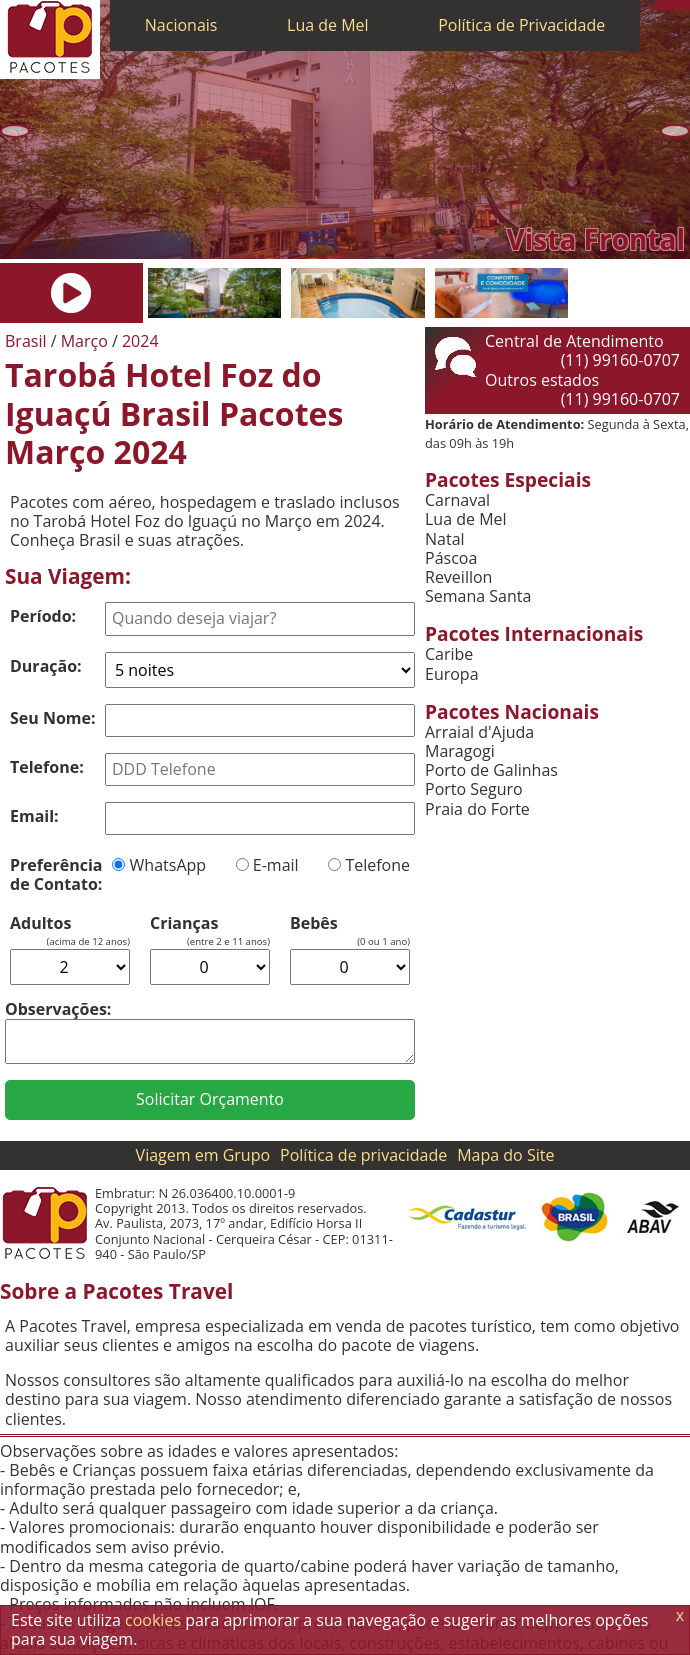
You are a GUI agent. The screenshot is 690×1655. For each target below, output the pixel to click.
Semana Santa (478, 596)
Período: (43, 616)
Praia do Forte (477, 809)
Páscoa (451, 558)
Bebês (314, 923)
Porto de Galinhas (491, 770)
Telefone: (47, 767)
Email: (34, 816)
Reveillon (458, 577)
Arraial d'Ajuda (479, 732)
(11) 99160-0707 (620, 360)
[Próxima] (675, 131)
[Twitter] (675, 5)
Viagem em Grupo (203, 1155)
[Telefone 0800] (655, 5)
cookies (153, 1620)
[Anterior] (15, 131)
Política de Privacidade (521, 25)
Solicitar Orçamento (210, 1099)
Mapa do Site (505, 1155)
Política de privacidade (363, 1155)
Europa (452, 674)
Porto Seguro (474, 789)
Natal (445, 539)
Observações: (58, 1009)
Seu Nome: (53, 718)
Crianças (184, 923)
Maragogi (460, 751)
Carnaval (457, 500)
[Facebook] (685, 5)
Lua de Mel (328, 25)
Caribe (449, 654)
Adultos (40, 923)
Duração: (46, 666)
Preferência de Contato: (56, 874)
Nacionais (181, 25)
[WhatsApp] (665, 5)
